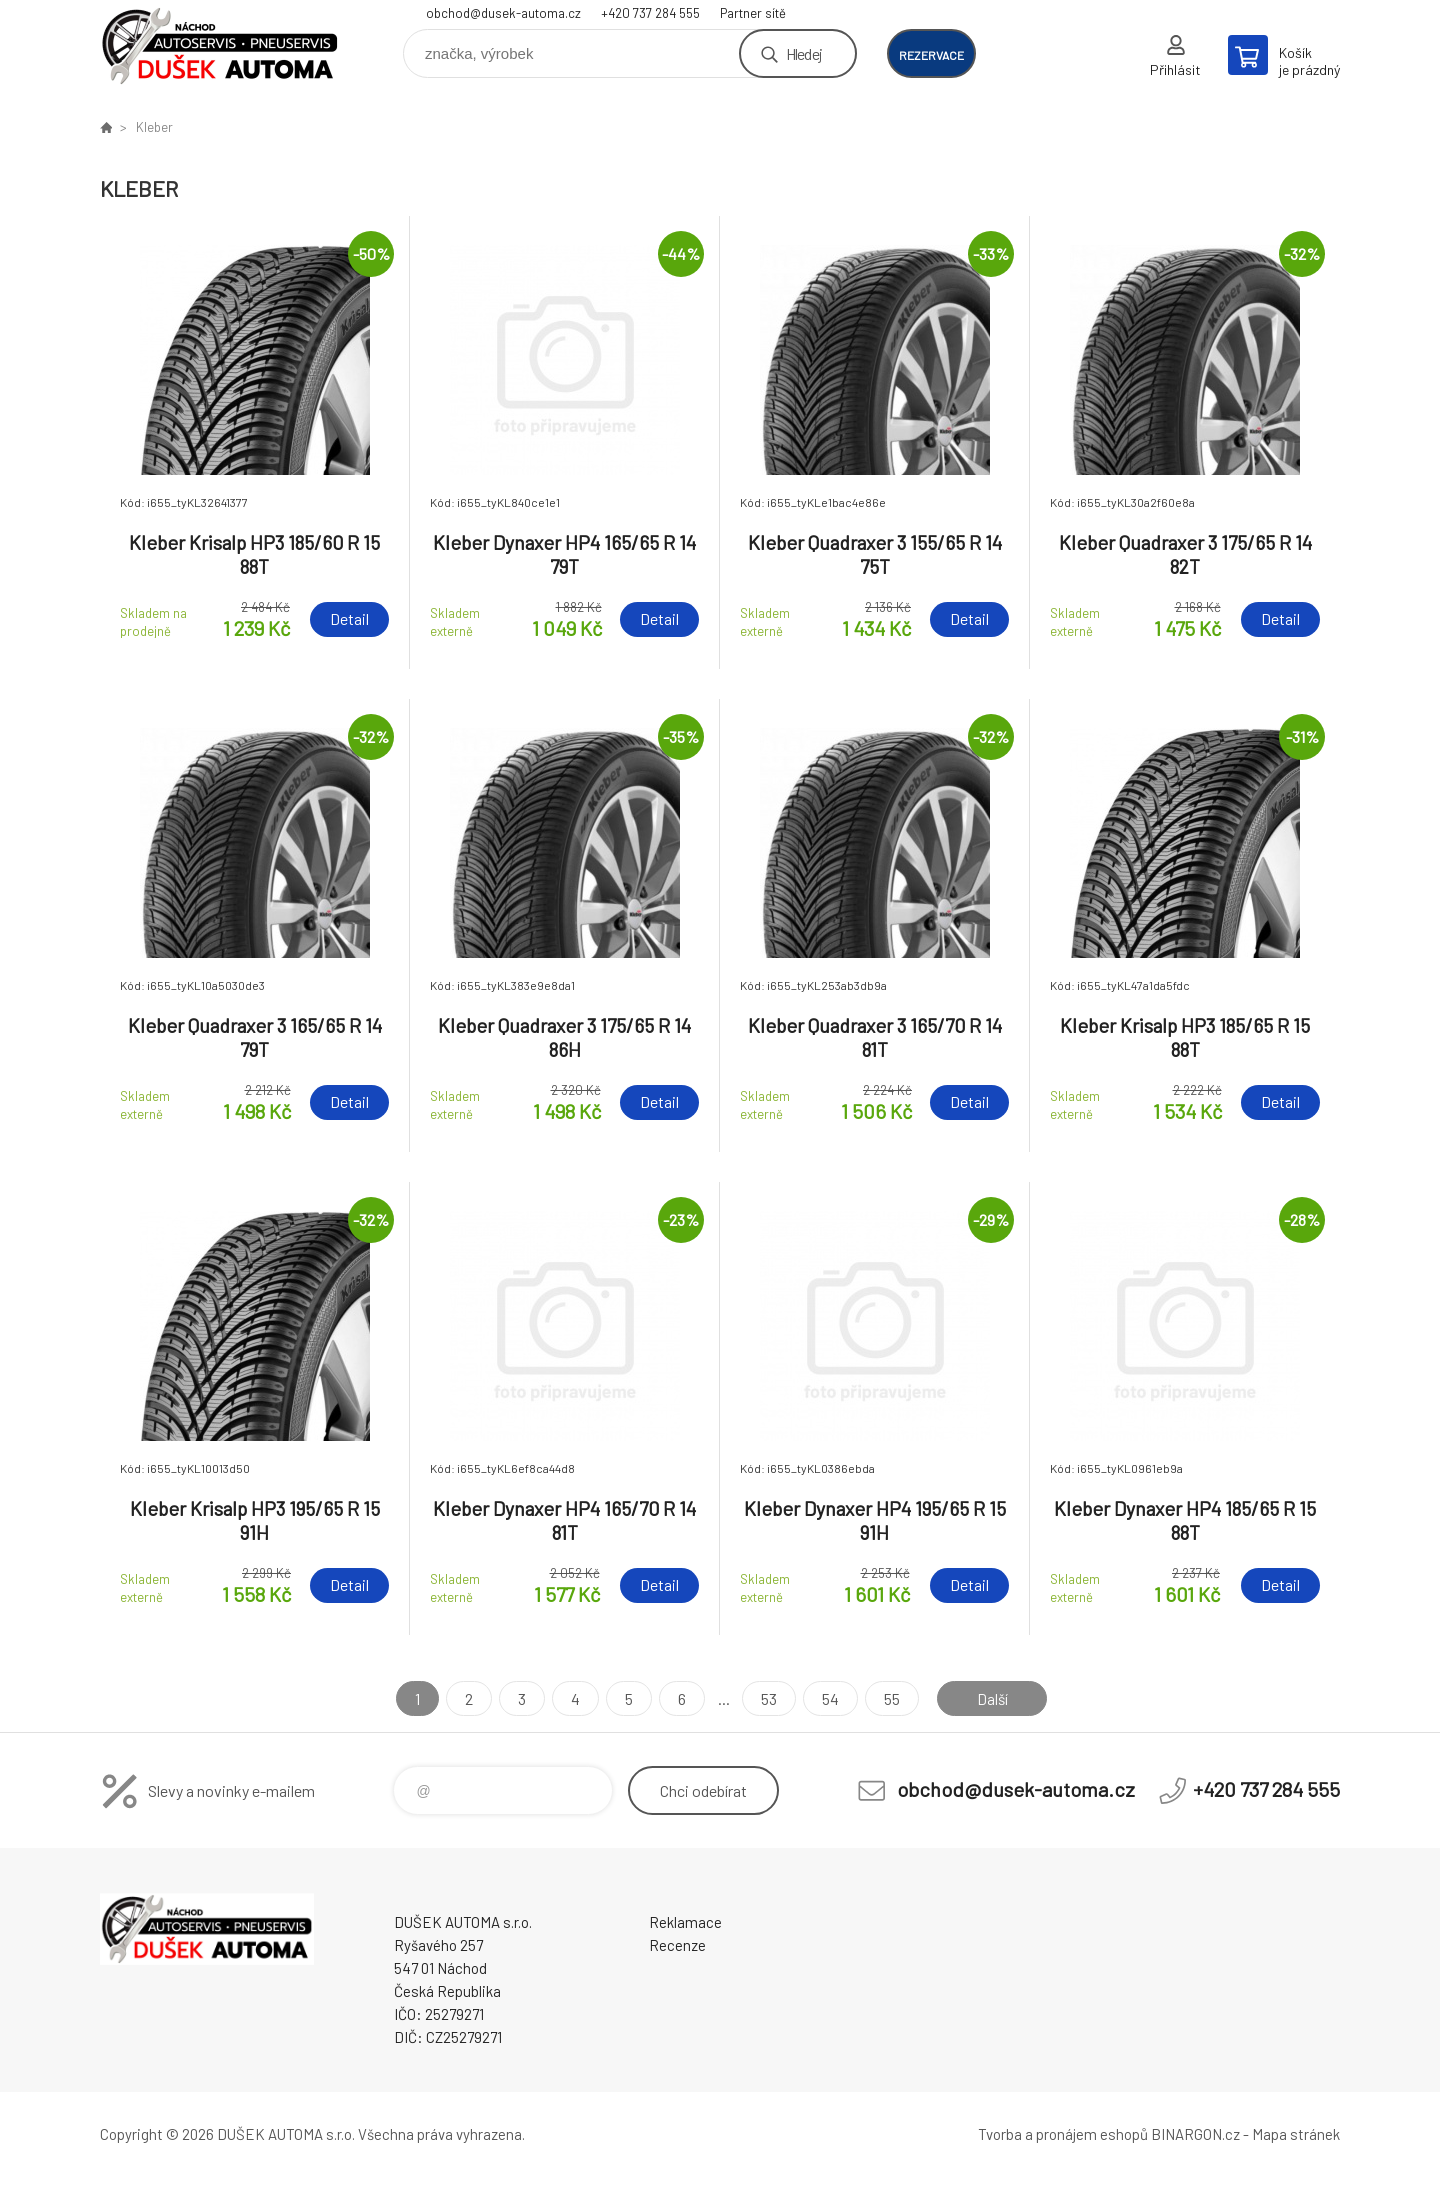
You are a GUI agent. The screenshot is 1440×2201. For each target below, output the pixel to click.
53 (767, 1698)
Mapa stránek (1296, 2134)
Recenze (677, 1945)
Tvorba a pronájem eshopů (1063, 2134)
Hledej (804, 53)
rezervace (931, 55)
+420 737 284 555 (650, 13)
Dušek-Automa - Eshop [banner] (220, 46)
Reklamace (685, 1922)
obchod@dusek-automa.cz (503, 13)
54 (828, 1698)
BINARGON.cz (1195, 2134)
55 (890, 1698)
